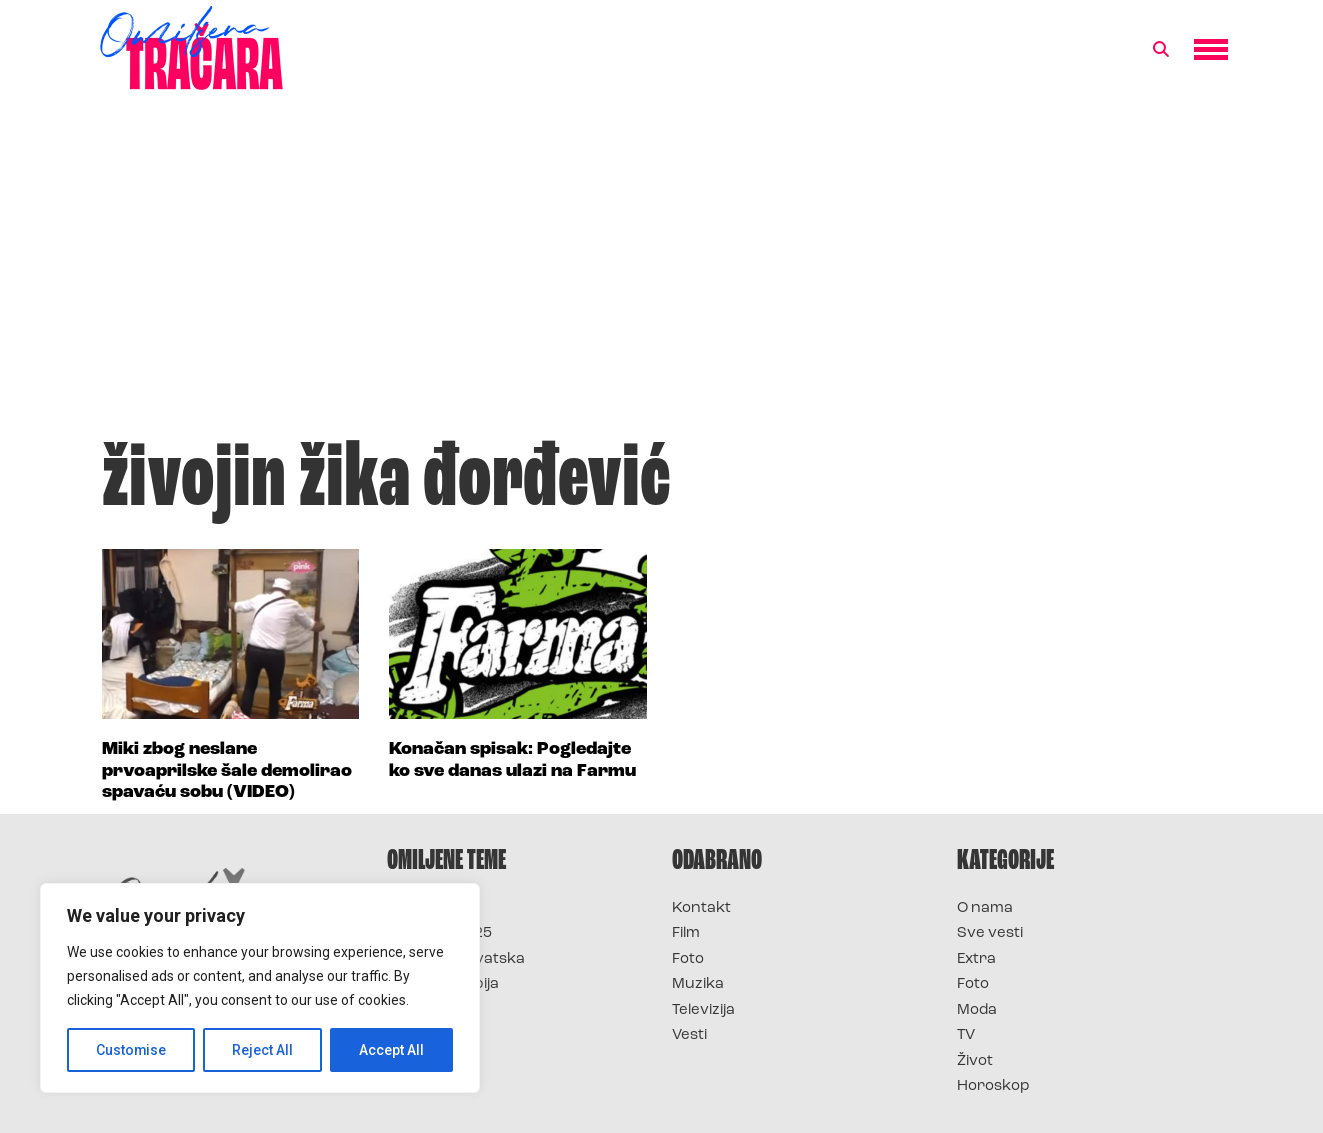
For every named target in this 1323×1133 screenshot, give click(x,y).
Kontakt (701, 908)
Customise (131, 1050)
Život (975, 1061)
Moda (977, 1010)
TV (966, 1035)
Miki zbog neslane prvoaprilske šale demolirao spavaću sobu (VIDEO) (227, 771)
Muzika (698, 984)
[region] (260, 988)
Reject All (263, 1050)
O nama (985, 908)
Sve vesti (990, 933)
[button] (1161, 50)
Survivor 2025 (439, 933)
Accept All (391, 1050)
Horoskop (993, 1086)
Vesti (689, 1035)
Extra (976, 959)
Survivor (420, 908)
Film (686, 933)
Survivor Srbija (443, 984)
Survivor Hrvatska (456, 959)
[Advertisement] (662, 274)
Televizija (703, 1010)
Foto (688, 959)
